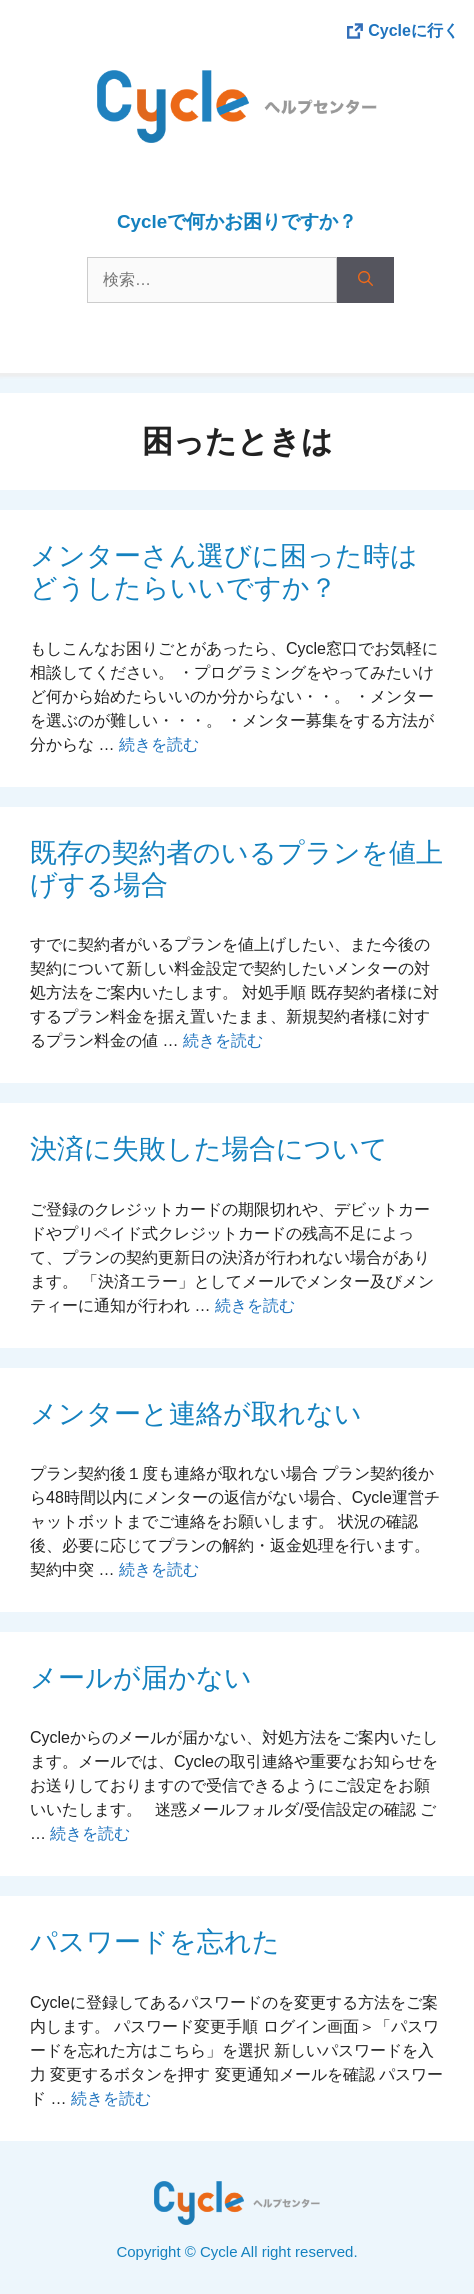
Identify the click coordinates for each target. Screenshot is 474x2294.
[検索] (365, 280)
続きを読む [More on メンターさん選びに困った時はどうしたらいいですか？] (159, 744)
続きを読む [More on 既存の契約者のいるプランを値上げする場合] (223, 1040)
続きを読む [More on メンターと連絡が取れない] (159, 1569)
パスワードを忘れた (155, 1942)
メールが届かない (141, 1678)
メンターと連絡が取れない (196, 1414)
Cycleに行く (413, 30)
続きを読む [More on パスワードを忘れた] (111, 2098)
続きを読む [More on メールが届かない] (90, 1833)
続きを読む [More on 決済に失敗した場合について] (255, 1305)
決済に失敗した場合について (209, 1149)
